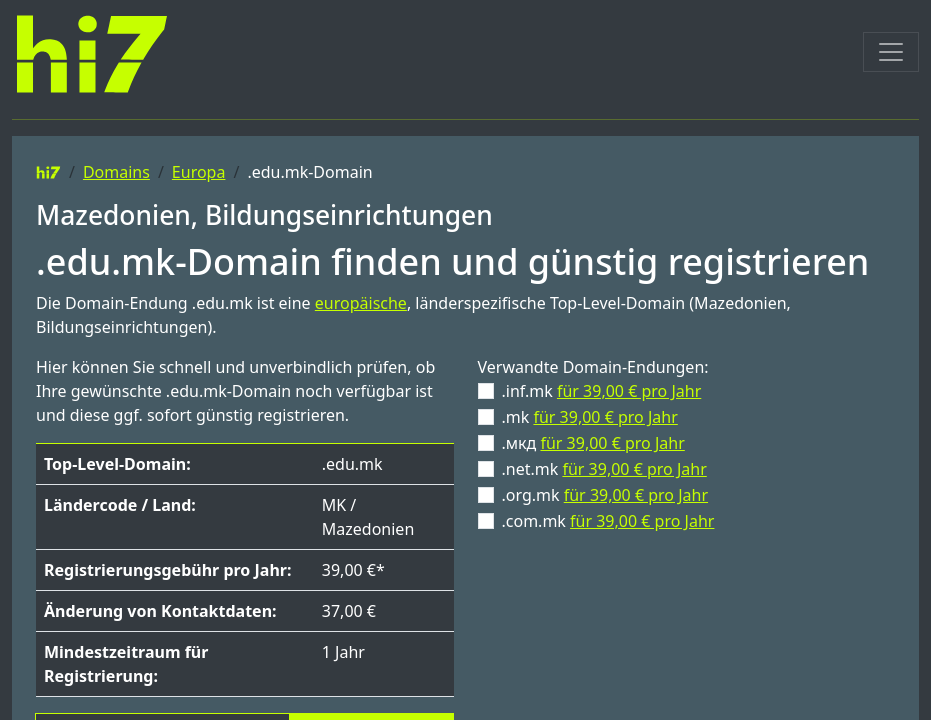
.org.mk (605, 495)
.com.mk (608, 521)
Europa (199, 172)
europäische (361, 303)
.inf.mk (602, 391)
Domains (116, 172)
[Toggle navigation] (891, 52)
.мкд (593, 443)
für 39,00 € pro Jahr (629, 391)
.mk (590, 417)
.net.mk (604, 469)
